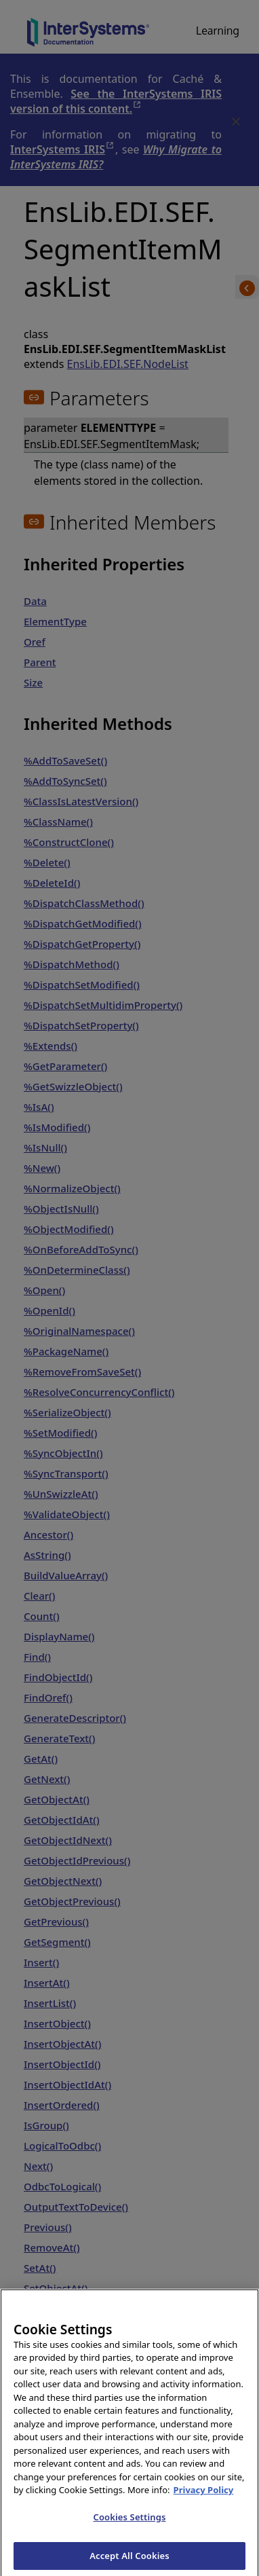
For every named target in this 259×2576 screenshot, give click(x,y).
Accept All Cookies (129, 2561)
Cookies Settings (130, 2522)
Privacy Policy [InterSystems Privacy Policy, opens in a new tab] (204, 2496)
